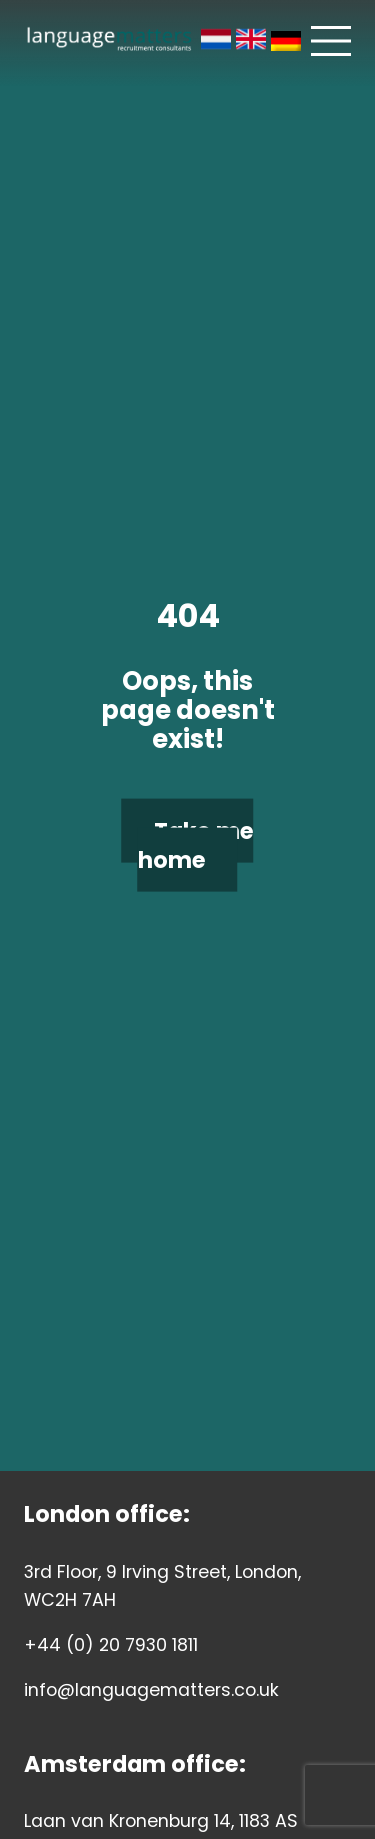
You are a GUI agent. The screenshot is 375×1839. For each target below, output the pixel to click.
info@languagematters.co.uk (151, 1690)
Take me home (196, 845)
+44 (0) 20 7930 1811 (111, 1645)
